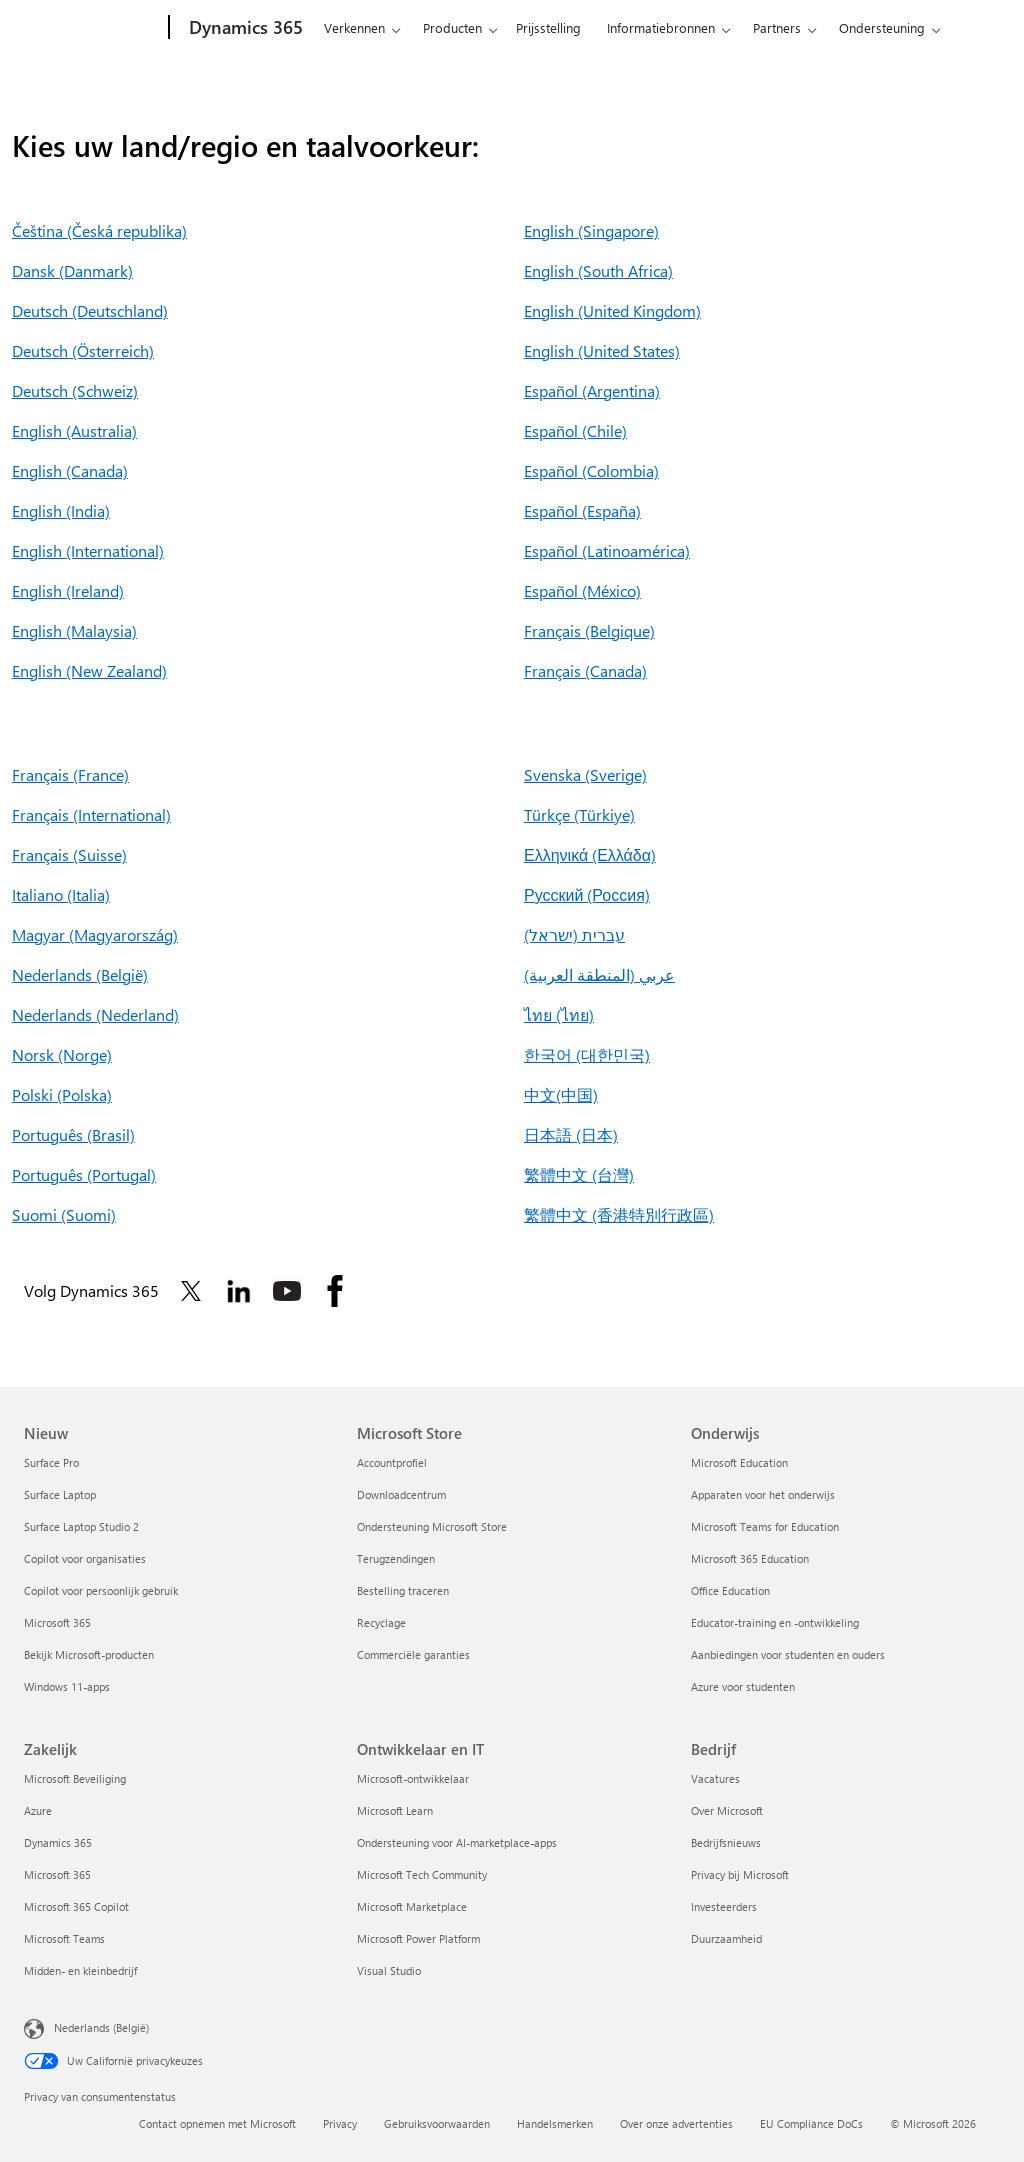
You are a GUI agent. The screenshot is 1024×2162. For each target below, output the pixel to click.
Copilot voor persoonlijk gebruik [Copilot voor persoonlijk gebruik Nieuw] (101, 1590)
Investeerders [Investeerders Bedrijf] (724, 1906)
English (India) (61, 510)
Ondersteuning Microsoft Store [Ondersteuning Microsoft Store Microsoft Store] (432, 1526)
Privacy (340, 2123)
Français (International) (91, 814)
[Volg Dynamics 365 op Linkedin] (239, 1291)
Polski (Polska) (62, 1094)
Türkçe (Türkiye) (579, 814)
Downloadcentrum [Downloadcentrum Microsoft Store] (401, 1494)
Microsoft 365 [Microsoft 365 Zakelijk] (57, 1874)
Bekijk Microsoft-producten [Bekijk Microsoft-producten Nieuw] (89, 1654)
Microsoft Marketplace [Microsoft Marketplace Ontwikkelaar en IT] (412, 1906)
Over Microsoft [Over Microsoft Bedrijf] (727, 1810)
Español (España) (582, 510)
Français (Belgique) (589, 630)
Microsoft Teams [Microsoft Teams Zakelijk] (64, 1938)
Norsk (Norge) (62, 1054)
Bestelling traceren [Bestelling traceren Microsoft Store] (403, 1590)
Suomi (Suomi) (64, 1214)
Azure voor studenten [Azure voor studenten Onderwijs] (743, 1686)
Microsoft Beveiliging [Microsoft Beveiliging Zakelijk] (75, 1778)
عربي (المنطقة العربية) (599, 974)
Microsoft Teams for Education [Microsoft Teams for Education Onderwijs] (765, 1526)
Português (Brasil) (73, 1134)
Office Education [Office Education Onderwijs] (730, 1590)
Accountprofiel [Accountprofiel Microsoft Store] (392, 1462)
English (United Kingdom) (612, 310)
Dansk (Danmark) (72, 270)
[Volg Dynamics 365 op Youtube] (287, 1291)
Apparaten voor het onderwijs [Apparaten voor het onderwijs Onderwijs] (763, 1494)
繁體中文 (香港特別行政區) (619, 1214)
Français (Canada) (585, 670)
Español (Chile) (575, 430)
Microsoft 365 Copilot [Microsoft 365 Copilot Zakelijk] (76, 1906)
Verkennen (354, 27)
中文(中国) (561, 1094)
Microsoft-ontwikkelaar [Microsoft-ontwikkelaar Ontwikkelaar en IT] (413, 1778)
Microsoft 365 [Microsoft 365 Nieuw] (57, 1622)
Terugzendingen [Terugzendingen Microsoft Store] (396, 1558)
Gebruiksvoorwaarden (437, 2123)
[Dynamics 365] (244, 28)
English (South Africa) (598, 270)
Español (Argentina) (592, 390)
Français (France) (70, 774)
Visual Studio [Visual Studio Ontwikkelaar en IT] (389, 1970)
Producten (452, 27)
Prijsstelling (548, 27)
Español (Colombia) (591, 470)
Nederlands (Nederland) (95, 1014)
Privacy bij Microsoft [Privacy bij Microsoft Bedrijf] (740, 1874)
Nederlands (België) (80, 974)
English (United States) (602, 350)
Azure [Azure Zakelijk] (38, 1810)
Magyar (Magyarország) (95, 934)
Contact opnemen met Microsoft (217, 2123)
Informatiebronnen (661, 27)
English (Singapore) (591, 230)
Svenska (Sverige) (585, 774)
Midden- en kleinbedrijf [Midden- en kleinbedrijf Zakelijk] (80, 1970)
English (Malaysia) (74, 630)
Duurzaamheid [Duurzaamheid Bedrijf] (726, 1938)
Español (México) (582, 590)
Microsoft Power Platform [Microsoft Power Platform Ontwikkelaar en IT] (418, 1938)
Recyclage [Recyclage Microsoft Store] (381, 1622)
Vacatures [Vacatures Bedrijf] (715, 1778)
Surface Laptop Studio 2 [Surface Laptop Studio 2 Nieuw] (81, 1526)
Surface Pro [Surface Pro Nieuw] (51, 1462)
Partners (777, 27)
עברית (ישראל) (574, 934)
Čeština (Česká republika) (99, 230)
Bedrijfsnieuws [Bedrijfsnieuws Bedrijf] (726, 1842)
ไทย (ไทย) (559, 1014)
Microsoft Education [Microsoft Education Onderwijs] (739, 1462)
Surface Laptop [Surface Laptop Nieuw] (60, 1494)
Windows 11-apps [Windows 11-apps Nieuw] (67, 1686)
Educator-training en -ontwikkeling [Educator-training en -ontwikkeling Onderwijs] (775, 1622)
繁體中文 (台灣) (579, 1174)
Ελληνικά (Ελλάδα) (590, 854)
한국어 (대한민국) (587, 1054)
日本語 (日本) (571, 1134)
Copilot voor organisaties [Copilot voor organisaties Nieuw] (85, 1558)
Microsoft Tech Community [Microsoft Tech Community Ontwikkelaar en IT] (422, 1874)
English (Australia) (74, 430)
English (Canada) (70, 470)
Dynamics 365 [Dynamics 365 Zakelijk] (58, 1842)
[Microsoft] (92, 28)
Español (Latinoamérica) (607, 550)
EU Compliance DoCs (811, 2123)
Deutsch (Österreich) (83, 350)
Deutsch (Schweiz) (75, 390)
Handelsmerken (555, 2123)
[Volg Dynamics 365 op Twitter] (191, 1291)
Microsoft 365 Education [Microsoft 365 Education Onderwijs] (750, 1558)
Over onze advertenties (676, 2123)
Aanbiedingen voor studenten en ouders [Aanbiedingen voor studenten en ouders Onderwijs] (788, 1654)
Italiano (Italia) (61, 894)
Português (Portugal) (84, 1174)
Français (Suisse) (69, 854)
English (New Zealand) (89, 670)
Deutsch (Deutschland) (90, 310)
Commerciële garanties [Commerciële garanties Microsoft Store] (413, 1654)
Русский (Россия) (587, 894)
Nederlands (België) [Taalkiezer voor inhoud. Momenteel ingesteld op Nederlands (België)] (101, 2027)
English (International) (88, 550)
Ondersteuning (882, 27)
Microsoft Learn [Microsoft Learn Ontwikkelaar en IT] (395, 1810)
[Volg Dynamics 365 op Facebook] (335, 1291)
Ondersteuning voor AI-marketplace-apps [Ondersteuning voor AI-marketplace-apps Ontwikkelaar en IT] (457, 1842)
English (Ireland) (68, 590)
